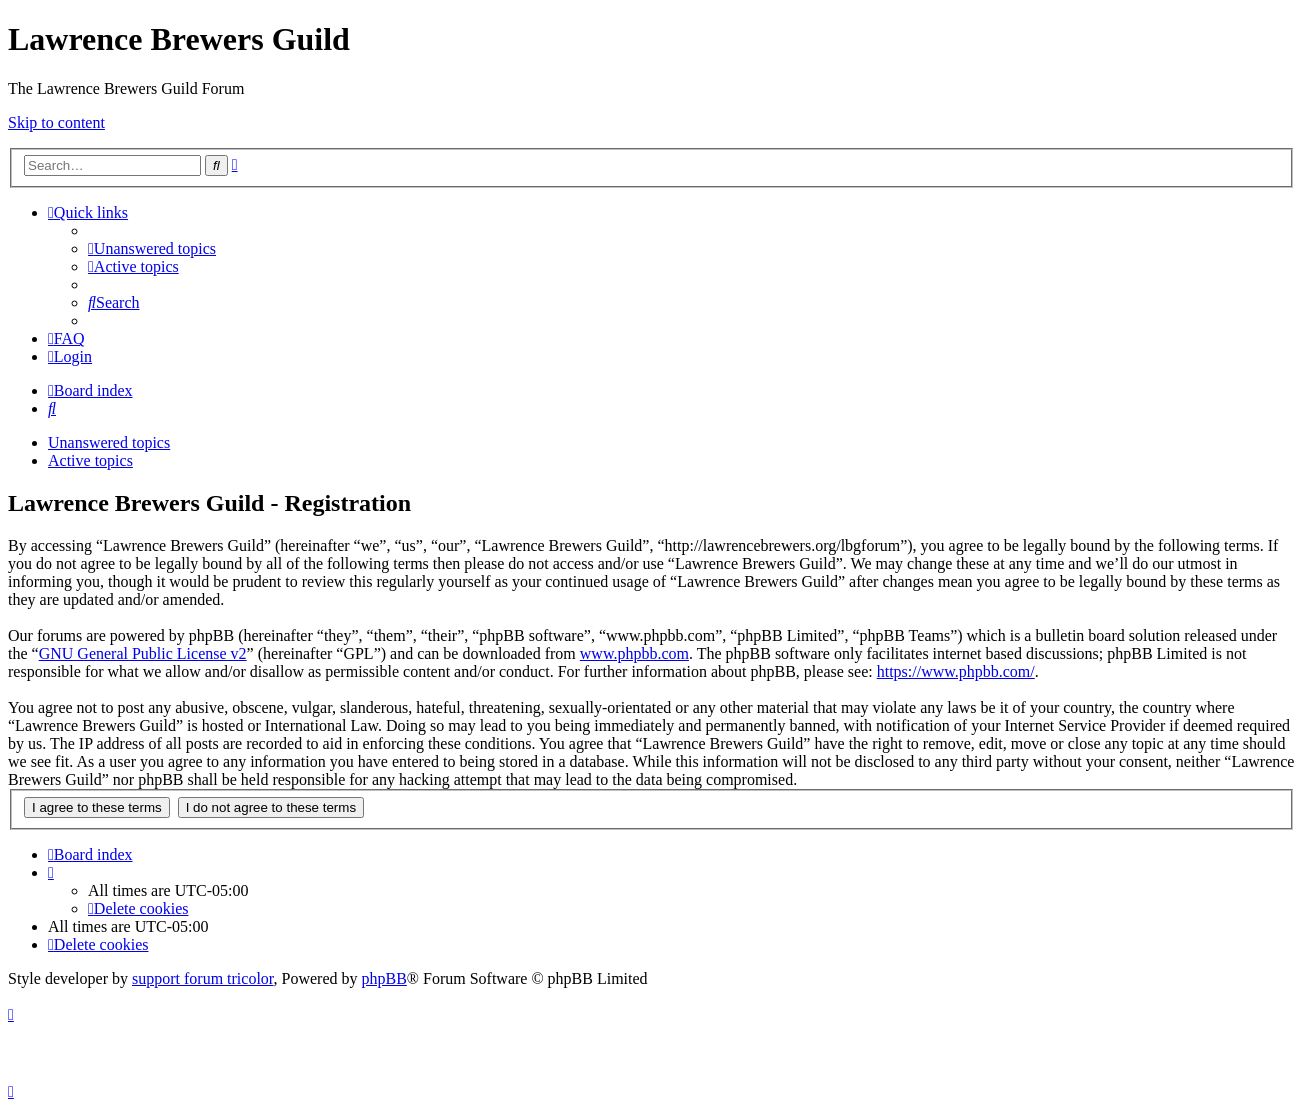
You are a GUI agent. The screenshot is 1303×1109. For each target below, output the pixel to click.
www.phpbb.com (634, 653)
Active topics (90, 460)
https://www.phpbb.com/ (956, 671)
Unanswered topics (109, 442)
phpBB (384, 978)
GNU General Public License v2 (143, 653)
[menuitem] (152, 248)
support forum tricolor (203, 978)
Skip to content (56, 122)
